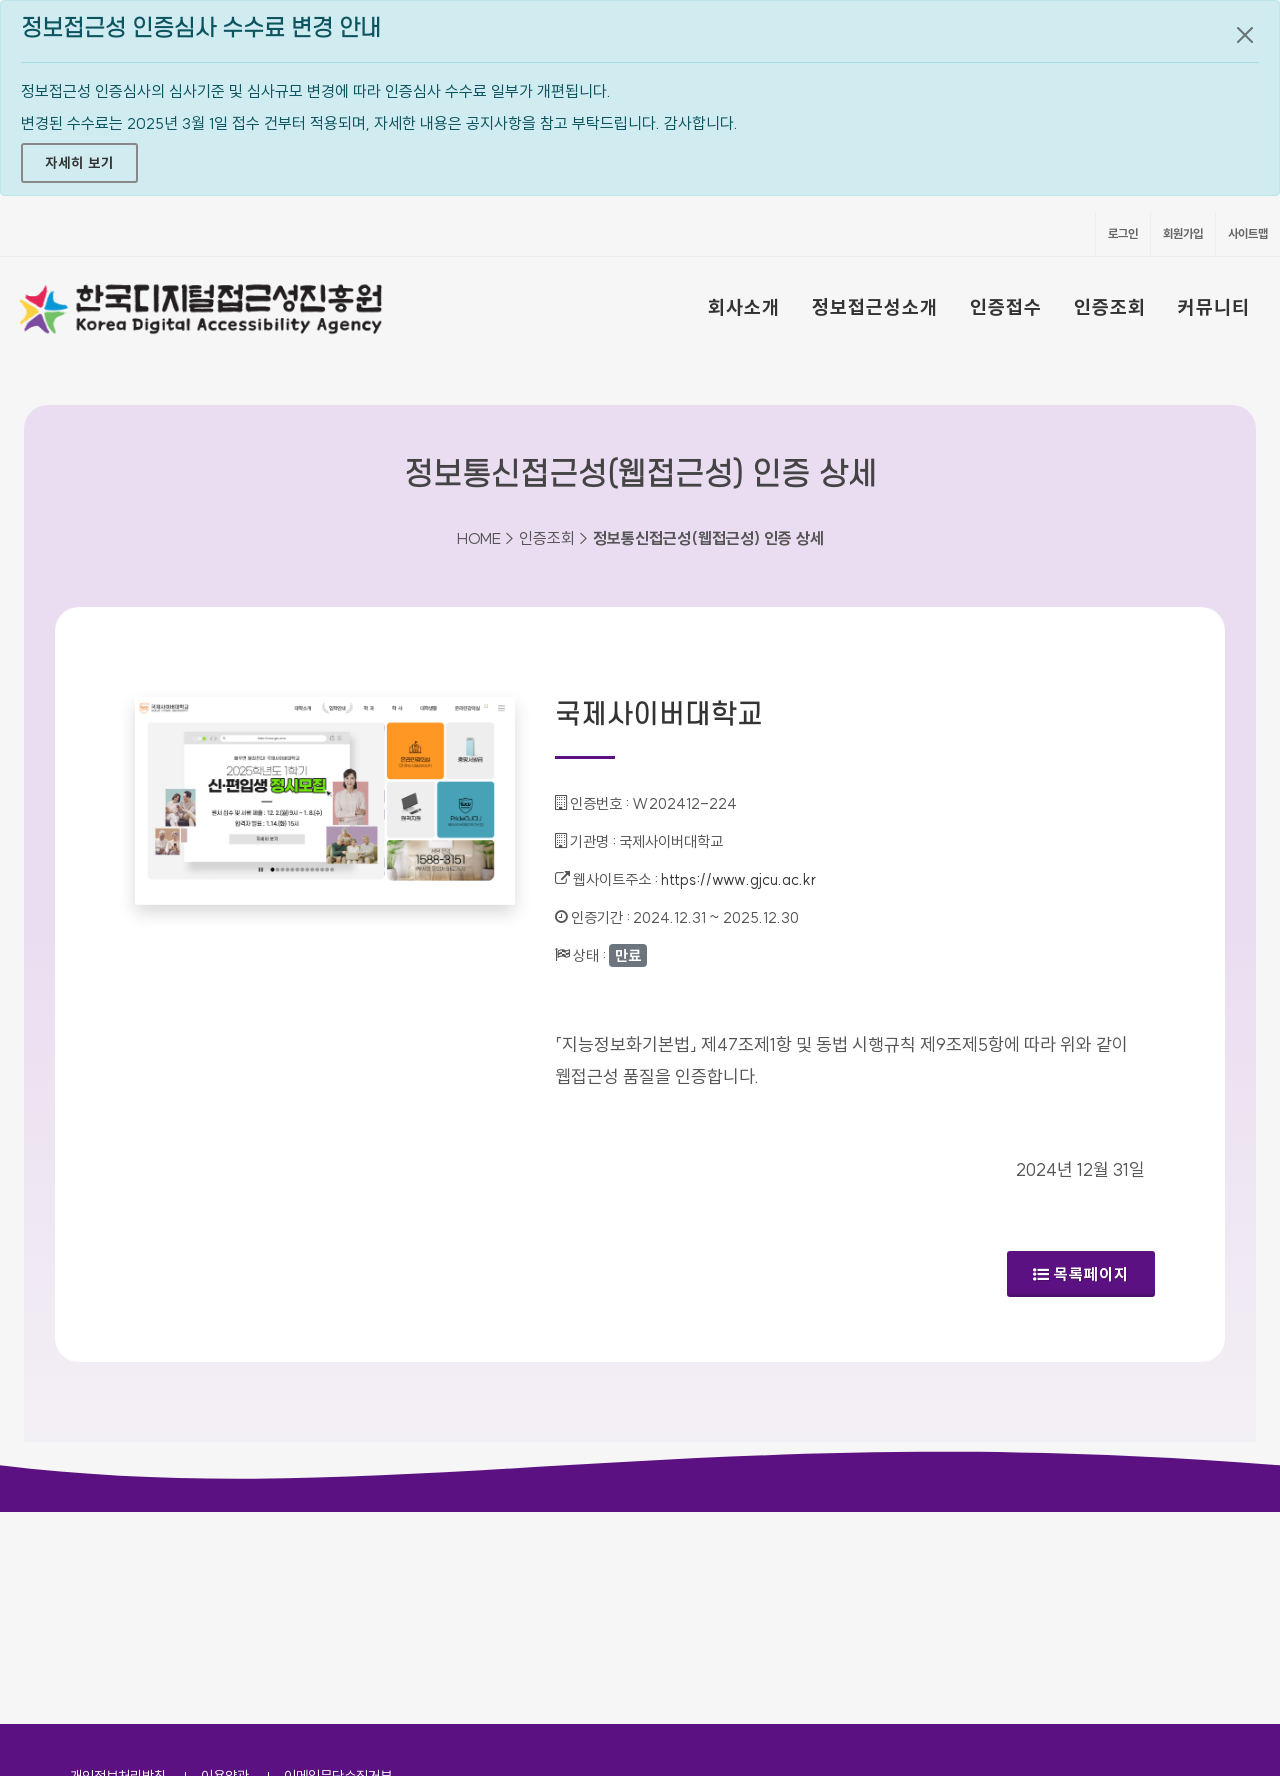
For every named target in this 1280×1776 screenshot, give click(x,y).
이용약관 (225, 1564)
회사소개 (744, 307)
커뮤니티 (1214, 307)
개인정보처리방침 (118, 1564)
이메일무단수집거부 (338, 1564)
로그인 (1123, 233)
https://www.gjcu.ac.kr (738, 879)
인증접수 (1006, 307)
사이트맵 (1248, 233)
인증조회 (1110, 307)
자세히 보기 (79, 163)
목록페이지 (1081, 1274)
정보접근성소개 (875, 307)
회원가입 (1183, 233)
